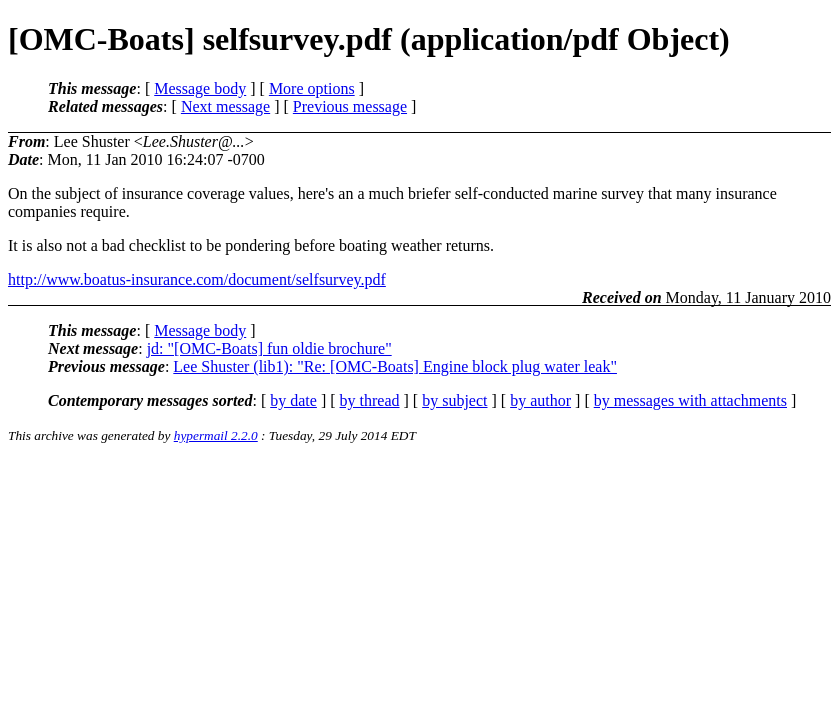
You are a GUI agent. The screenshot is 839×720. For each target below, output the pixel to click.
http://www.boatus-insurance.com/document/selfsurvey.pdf (197, 279)
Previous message (350, 106)
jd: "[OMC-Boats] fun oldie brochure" (269, 348)
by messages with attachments (690, 400)
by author (540, 400)
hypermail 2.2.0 (216, 435)
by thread (370, 400)
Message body (200, 88)
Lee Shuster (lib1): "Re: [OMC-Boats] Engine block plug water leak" (395, 366)
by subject (454, 400)
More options (312, 88)
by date (293, 400)
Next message (225, 106)
